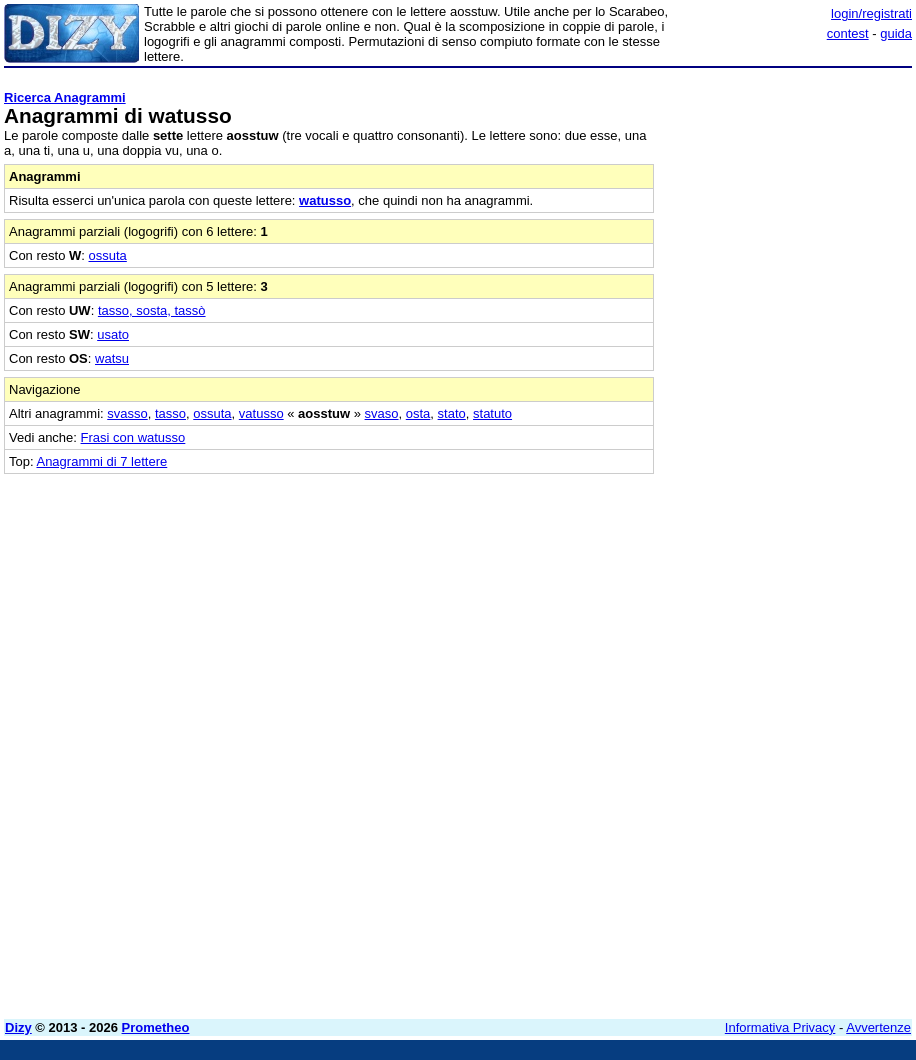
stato (452, 413)
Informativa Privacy (780, 1027)
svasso (127, 413)
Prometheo (156, 1027)
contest (848, 33)
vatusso (261, 413)
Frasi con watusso (133, 437)
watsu (112, 358)
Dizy (18, 1027)
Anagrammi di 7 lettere (101, 461)
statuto (492, 413)
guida (896, 33)
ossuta (108, 255)
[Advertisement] (762, 599)
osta (418, 413)
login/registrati (871, 13)
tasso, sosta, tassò (152, 310)
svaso (382, 413)
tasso (170, 413)
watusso (325, 200)
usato (113, 334)
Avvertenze (878, 1027)
